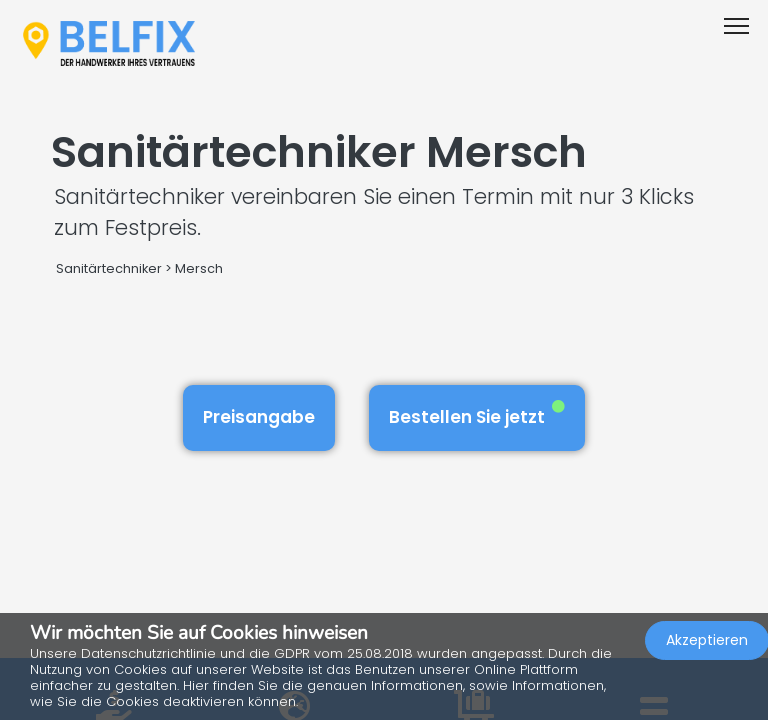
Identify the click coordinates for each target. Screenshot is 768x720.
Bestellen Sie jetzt (477, 414)
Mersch (199, 268)
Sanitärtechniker (109, 268)
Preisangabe (259, 417)
